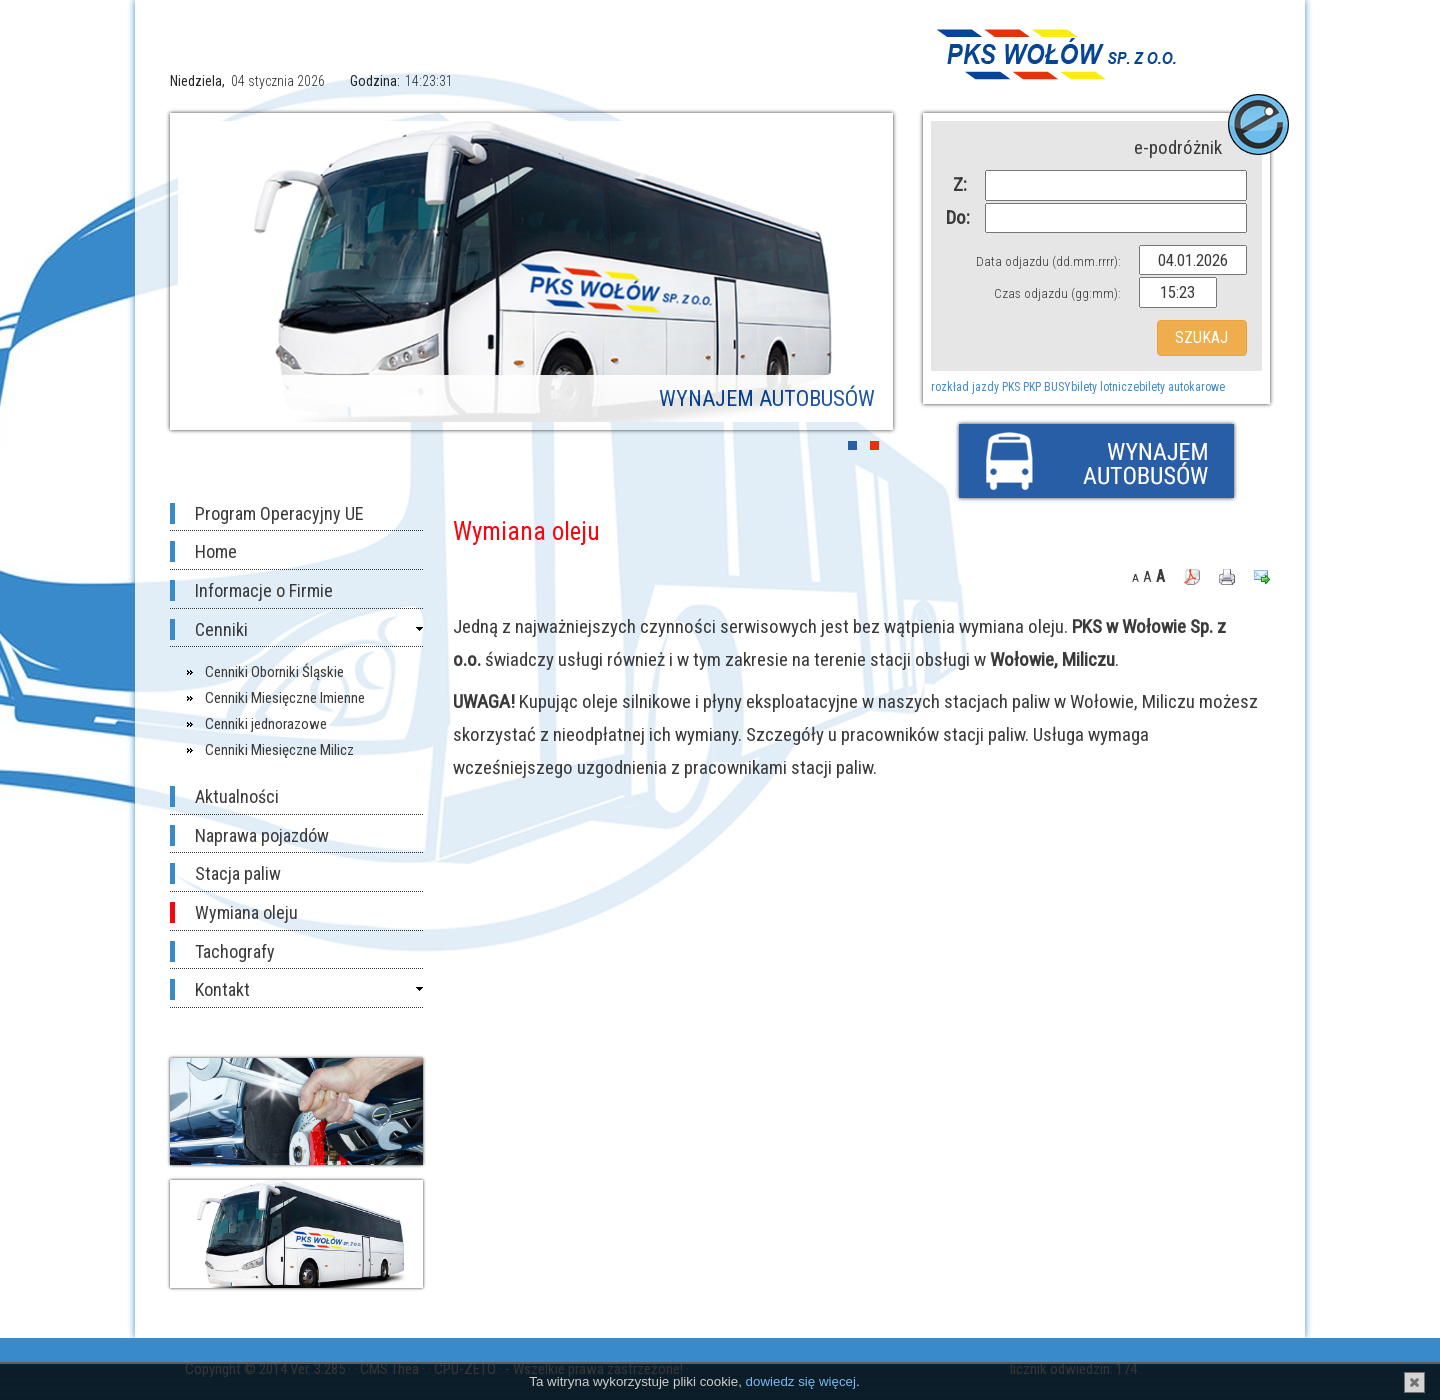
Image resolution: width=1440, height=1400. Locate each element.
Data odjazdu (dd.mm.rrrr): (1048, 261)
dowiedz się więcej (801, 1381)
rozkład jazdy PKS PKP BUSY (1001, 387)
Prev (208, 271)
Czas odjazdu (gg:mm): (1057, 293)
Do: (956, 217)
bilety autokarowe (1182, 387)
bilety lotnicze (1105, 387)
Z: (960, 184)
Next (855, 271)
